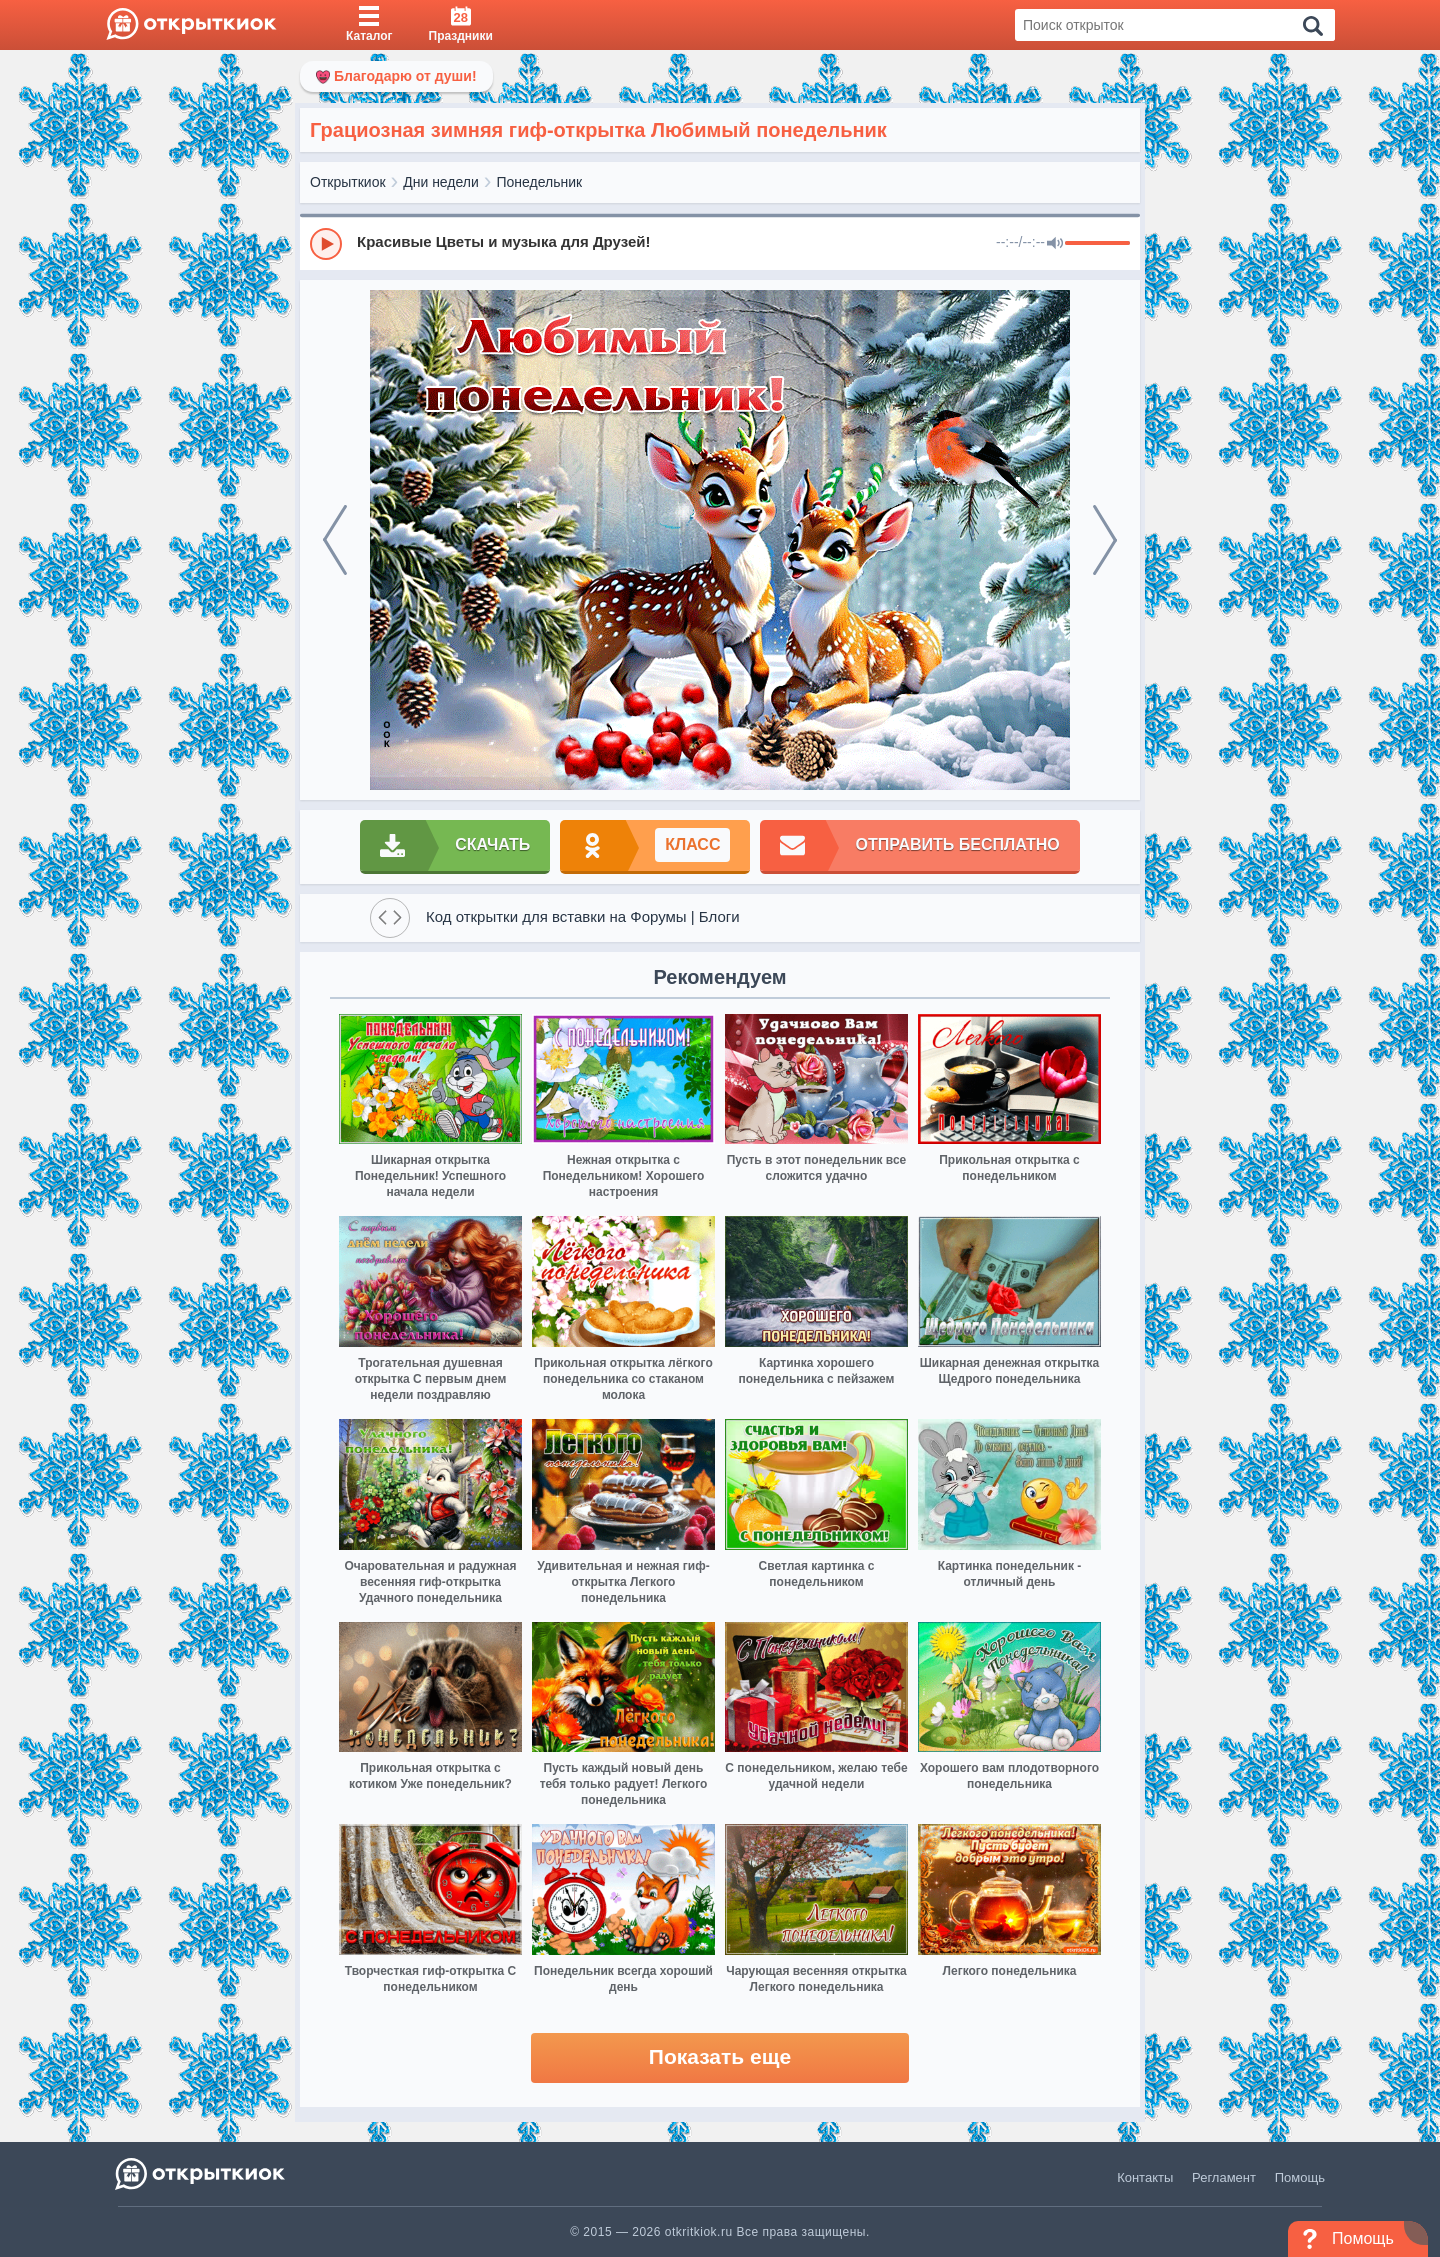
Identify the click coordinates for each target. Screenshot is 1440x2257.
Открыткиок (348, 182)
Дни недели (441, 182)
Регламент (1224, 2177)
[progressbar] (1097, 244)
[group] (720, 243)
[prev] (335, 540)
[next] (1105, 540)
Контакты (1145, 2177)
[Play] (326, 244)
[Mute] (1055, 244)
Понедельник (540, 182)
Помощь (1300, 2177)
